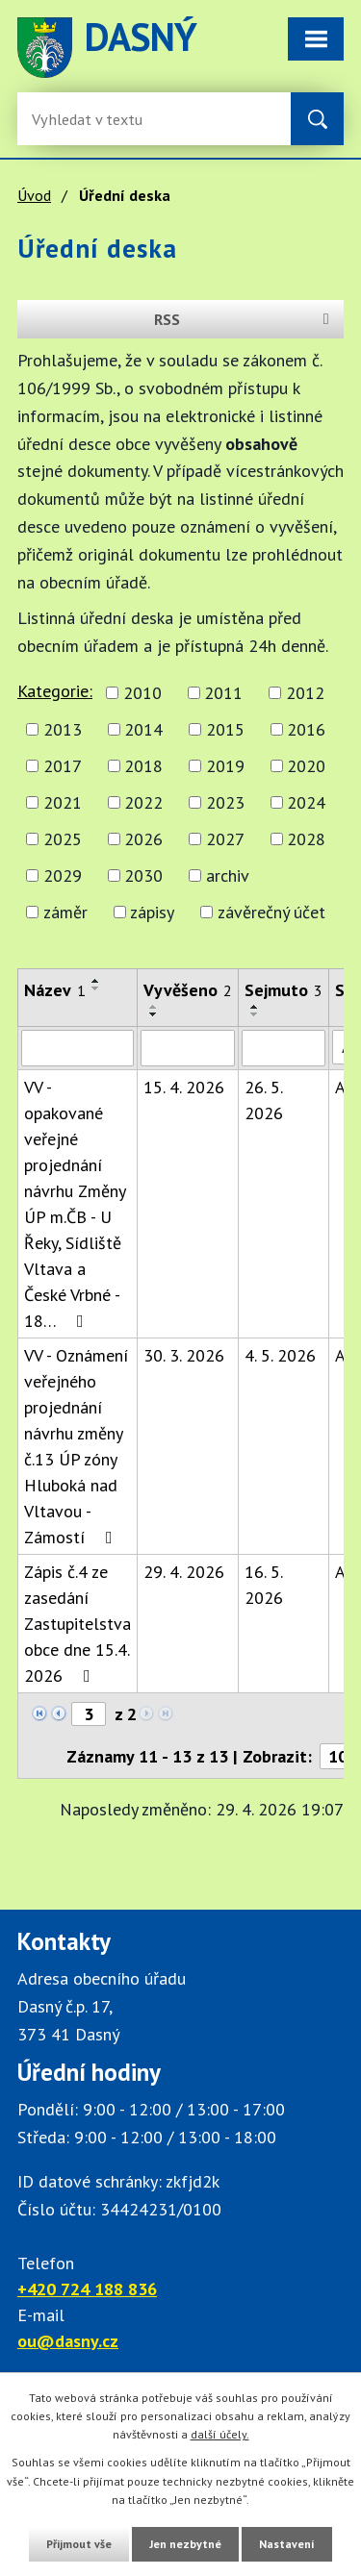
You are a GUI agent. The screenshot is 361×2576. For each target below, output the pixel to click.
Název (55, 990)
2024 (306, 802)
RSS (245, 319)
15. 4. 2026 (183, 1087)
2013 (62, 729)
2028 (306, 839)
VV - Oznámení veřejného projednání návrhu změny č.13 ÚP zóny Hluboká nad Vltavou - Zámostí (76, 1446)
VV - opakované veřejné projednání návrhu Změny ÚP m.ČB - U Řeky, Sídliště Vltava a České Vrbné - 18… (74, 1204)
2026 (143, 839)
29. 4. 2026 (183, 1572)
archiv (227, 875)
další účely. (220, 2434)
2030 (143, 875)
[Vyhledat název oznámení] (77, 1048)
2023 (225, 802)
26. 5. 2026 (264, 1100)
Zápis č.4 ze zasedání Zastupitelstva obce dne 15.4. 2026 (77, 1624)
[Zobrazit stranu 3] (88, 1714)
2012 (305, 693)
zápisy (152, 912)
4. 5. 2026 (280, 1355)
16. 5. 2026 (264, 1585)
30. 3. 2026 (183, 1355)
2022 (143, 802)
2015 (225, 729)
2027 (225, 839)
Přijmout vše (79, 2544)
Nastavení (287, 2544)
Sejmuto (283, 990)
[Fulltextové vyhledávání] (94, 118)
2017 (62, 766)
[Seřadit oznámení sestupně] (96, 988)
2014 (143, 729)
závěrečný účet (271, 912)
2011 (223, 693)
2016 (306, 729)
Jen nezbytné (185, 2544)
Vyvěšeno (187, 990)
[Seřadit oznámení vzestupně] (96, 981)
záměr (65, 912)
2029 (62, 875)
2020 (306, 766)
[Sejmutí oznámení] (283, 1048)
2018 (143, 766)
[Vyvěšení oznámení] (188, 1048)
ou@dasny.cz (67, 2341)
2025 (62, 839)
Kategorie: (54, 691)
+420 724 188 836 (87, 2289)
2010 (142, 693)
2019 (225, 766)
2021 (62, 802)
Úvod (34, 195)
